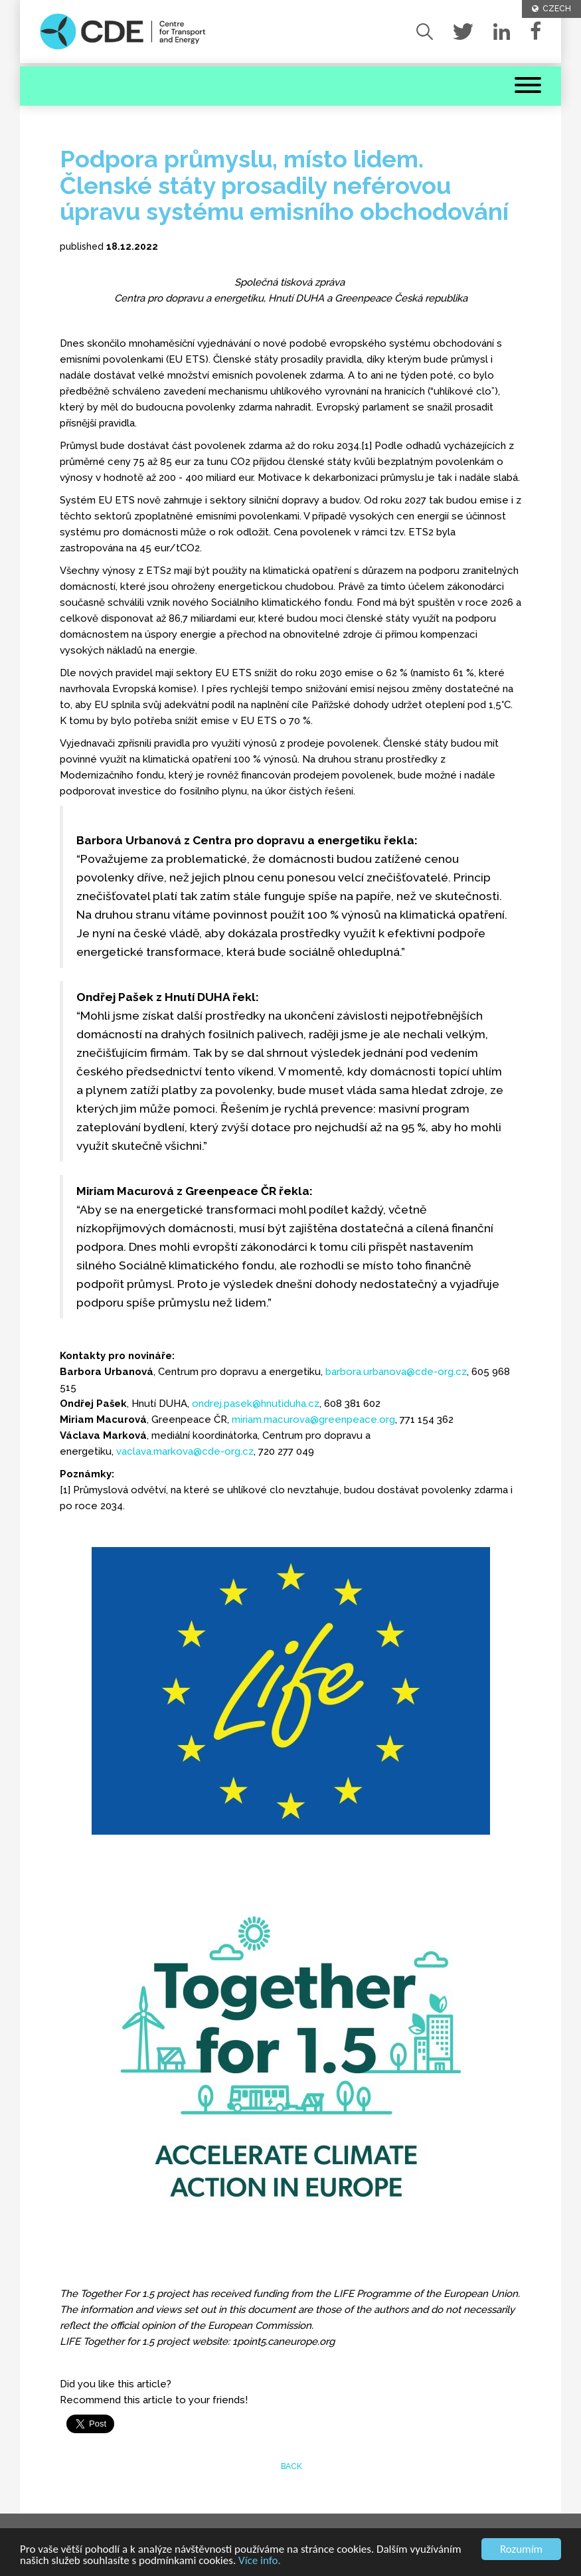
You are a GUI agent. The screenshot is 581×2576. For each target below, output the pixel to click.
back (290, 2466)
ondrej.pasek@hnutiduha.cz (255, 1404)
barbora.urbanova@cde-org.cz (396, 1372)
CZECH (551, 8)
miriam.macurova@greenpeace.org (313, 1420)
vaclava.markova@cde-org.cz (185, 1451)
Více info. (259, 2561)
